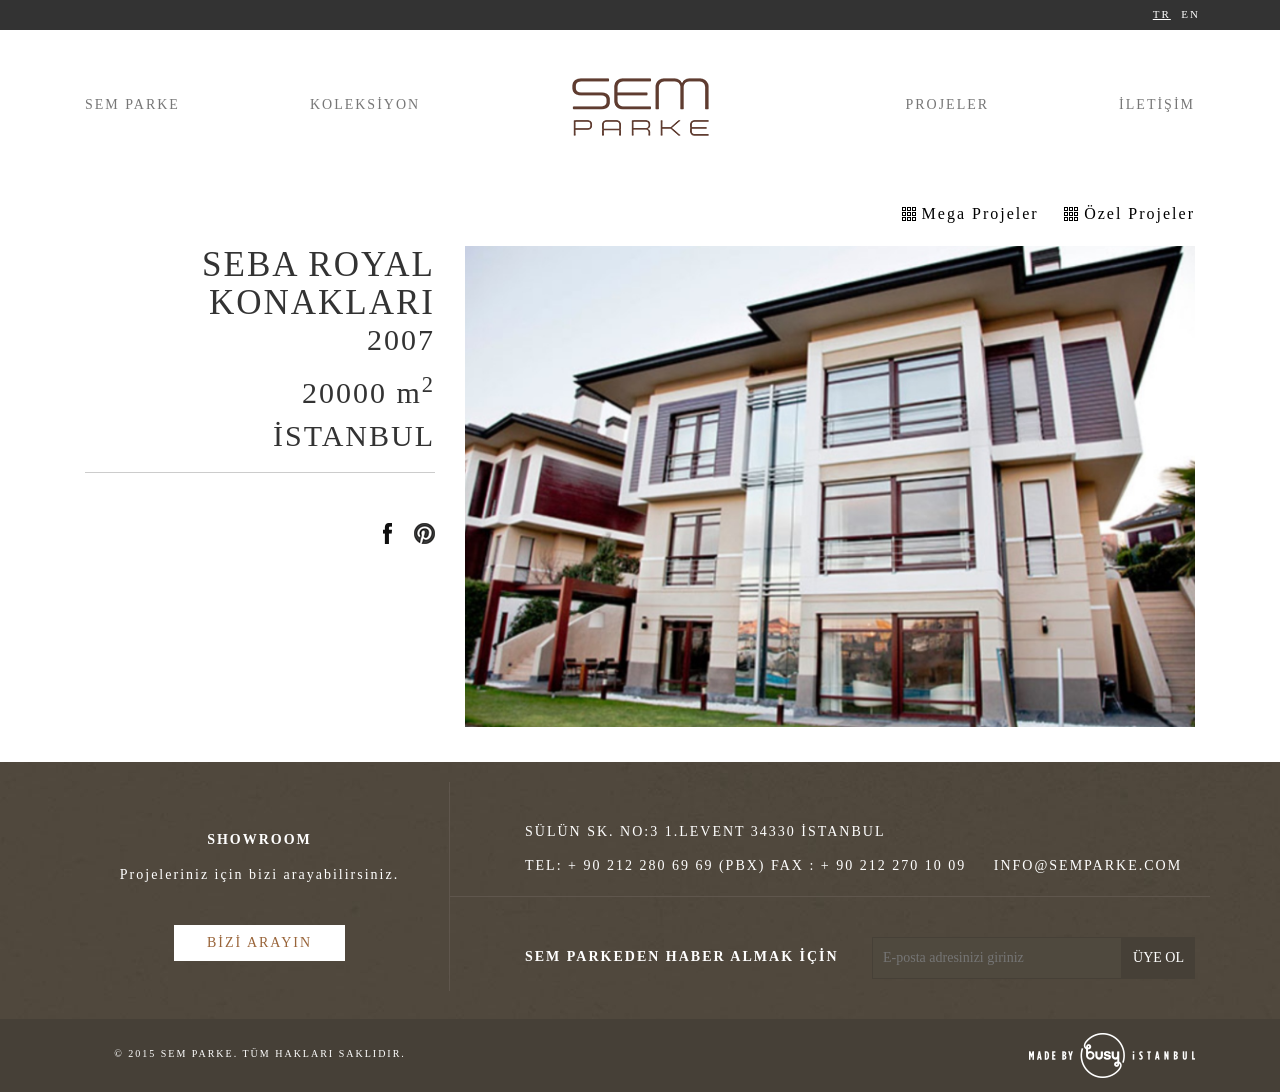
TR (1162, 14)
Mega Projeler (980, 213)
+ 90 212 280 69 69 (640, 865)
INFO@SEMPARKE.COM (1088, 865)
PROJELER (947, 104)
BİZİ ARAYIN (259, 942)
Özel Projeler (1139, 213)
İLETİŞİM (1157, 104)
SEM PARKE (132, 104)
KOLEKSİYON (365, 104)
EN (1190, 14)
